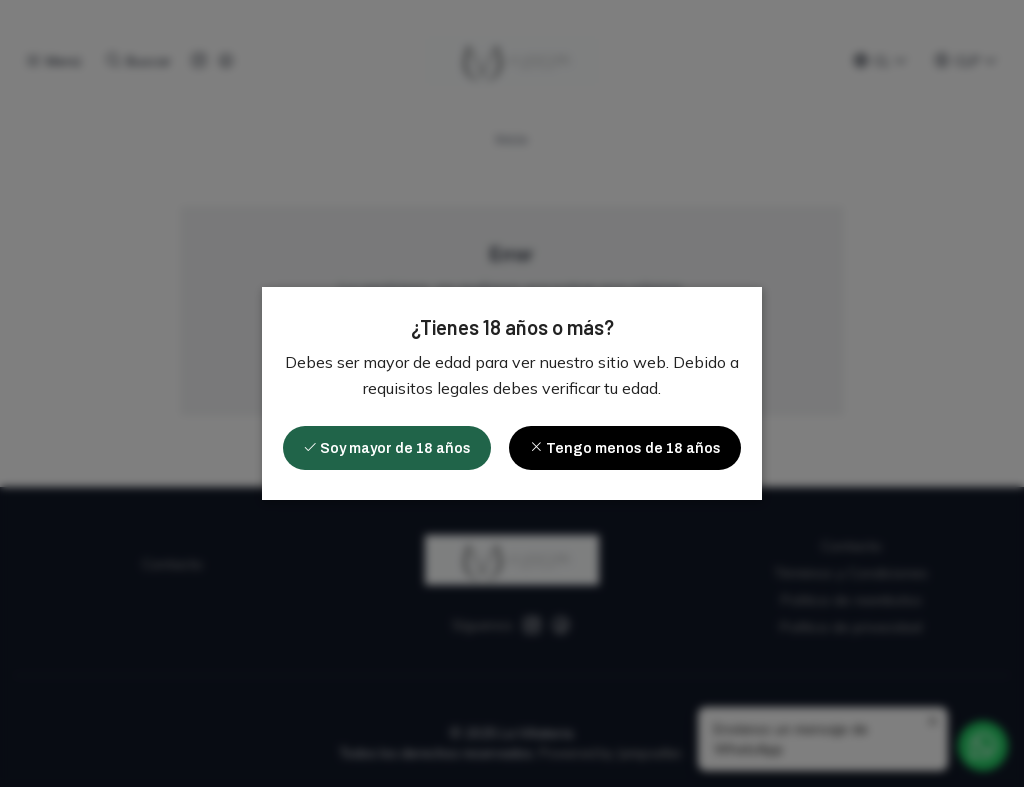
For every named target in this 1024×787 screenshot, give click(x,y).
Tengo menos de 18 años (625, 448)
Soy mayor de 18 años (387, 448)
